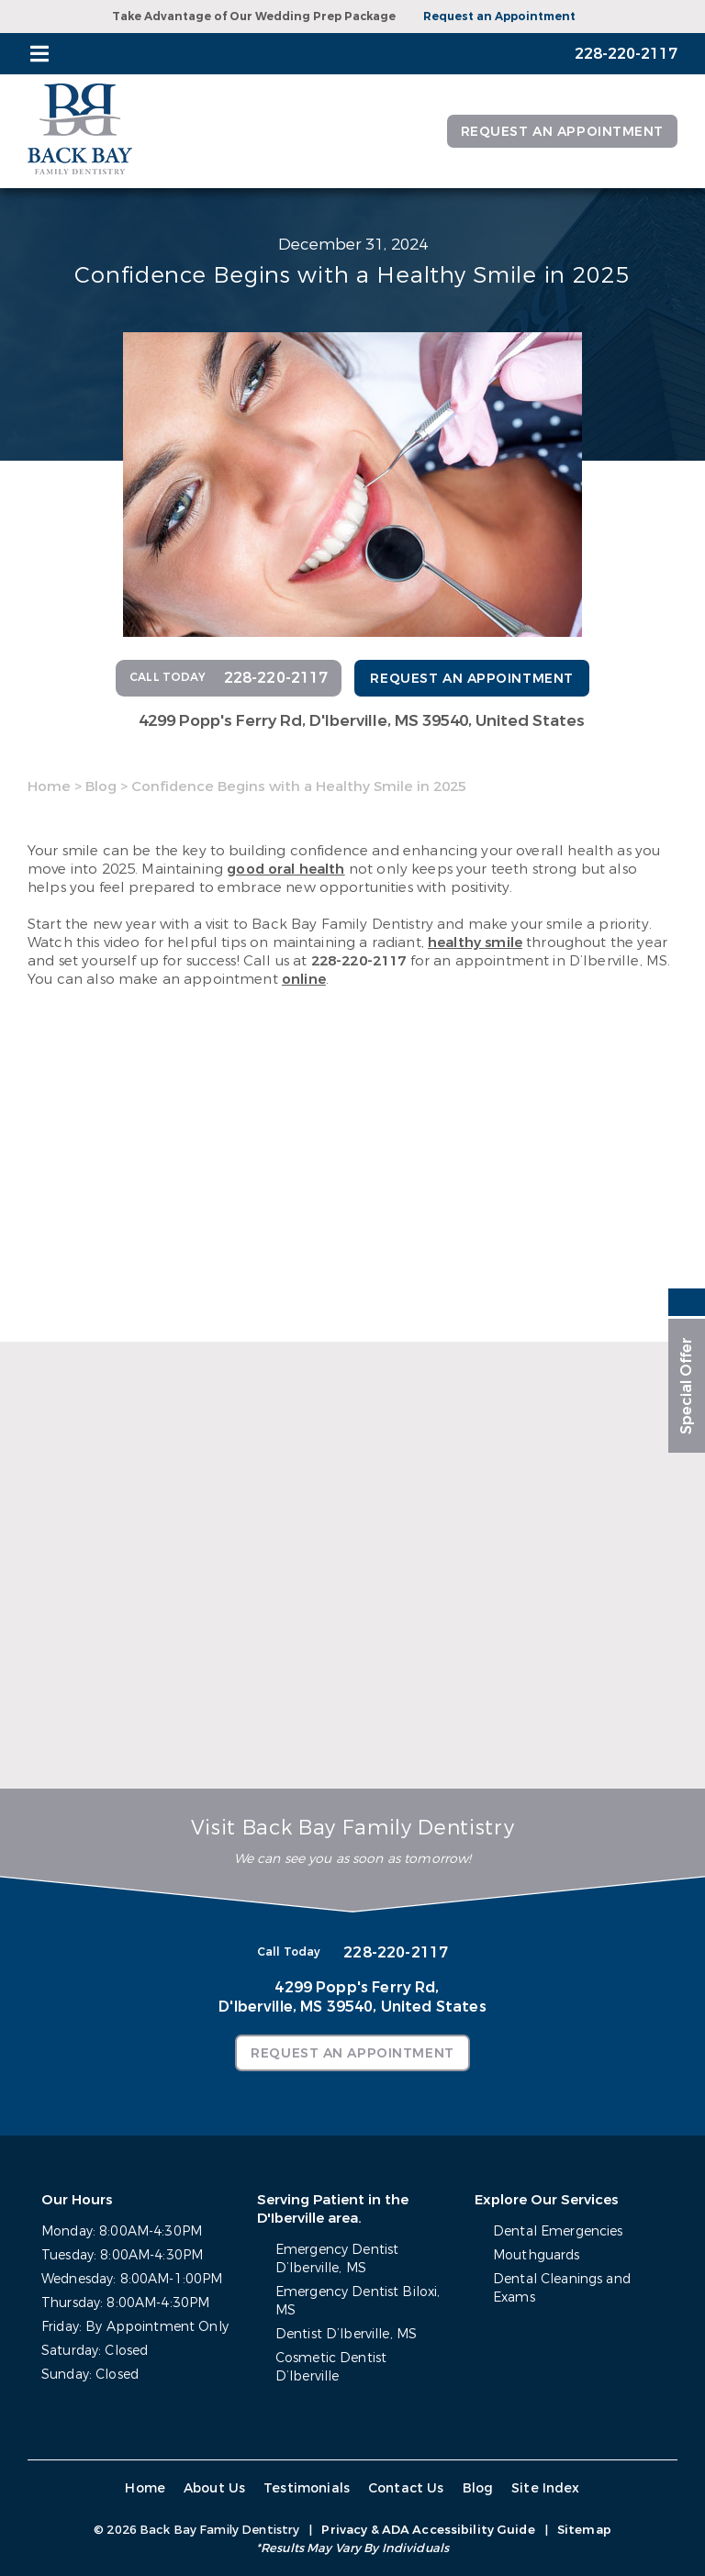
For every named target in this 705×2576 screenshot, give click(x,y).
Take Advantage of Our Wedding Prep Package (254, 16)
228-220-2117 (359, 961)
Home (49, 786)
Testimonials (306, 2488)
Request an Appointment (499, 16)
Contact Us (406, 2488)
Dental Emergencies (558, 2231)
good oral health (285, 869)
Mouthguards (536, 2255)
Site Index (545, 2488)
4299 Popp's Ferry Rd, (362, 720)
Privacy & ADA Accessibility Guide (427, 2529)
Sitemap (584, 2529)
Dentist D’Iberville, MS (346, 2334)
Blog (101, 786)
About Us (214, 2488)
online (304, 979)
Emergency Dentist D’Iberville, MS (336, 2259)
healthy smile (475, 942)
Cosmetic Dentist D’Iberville (330, 2367)
